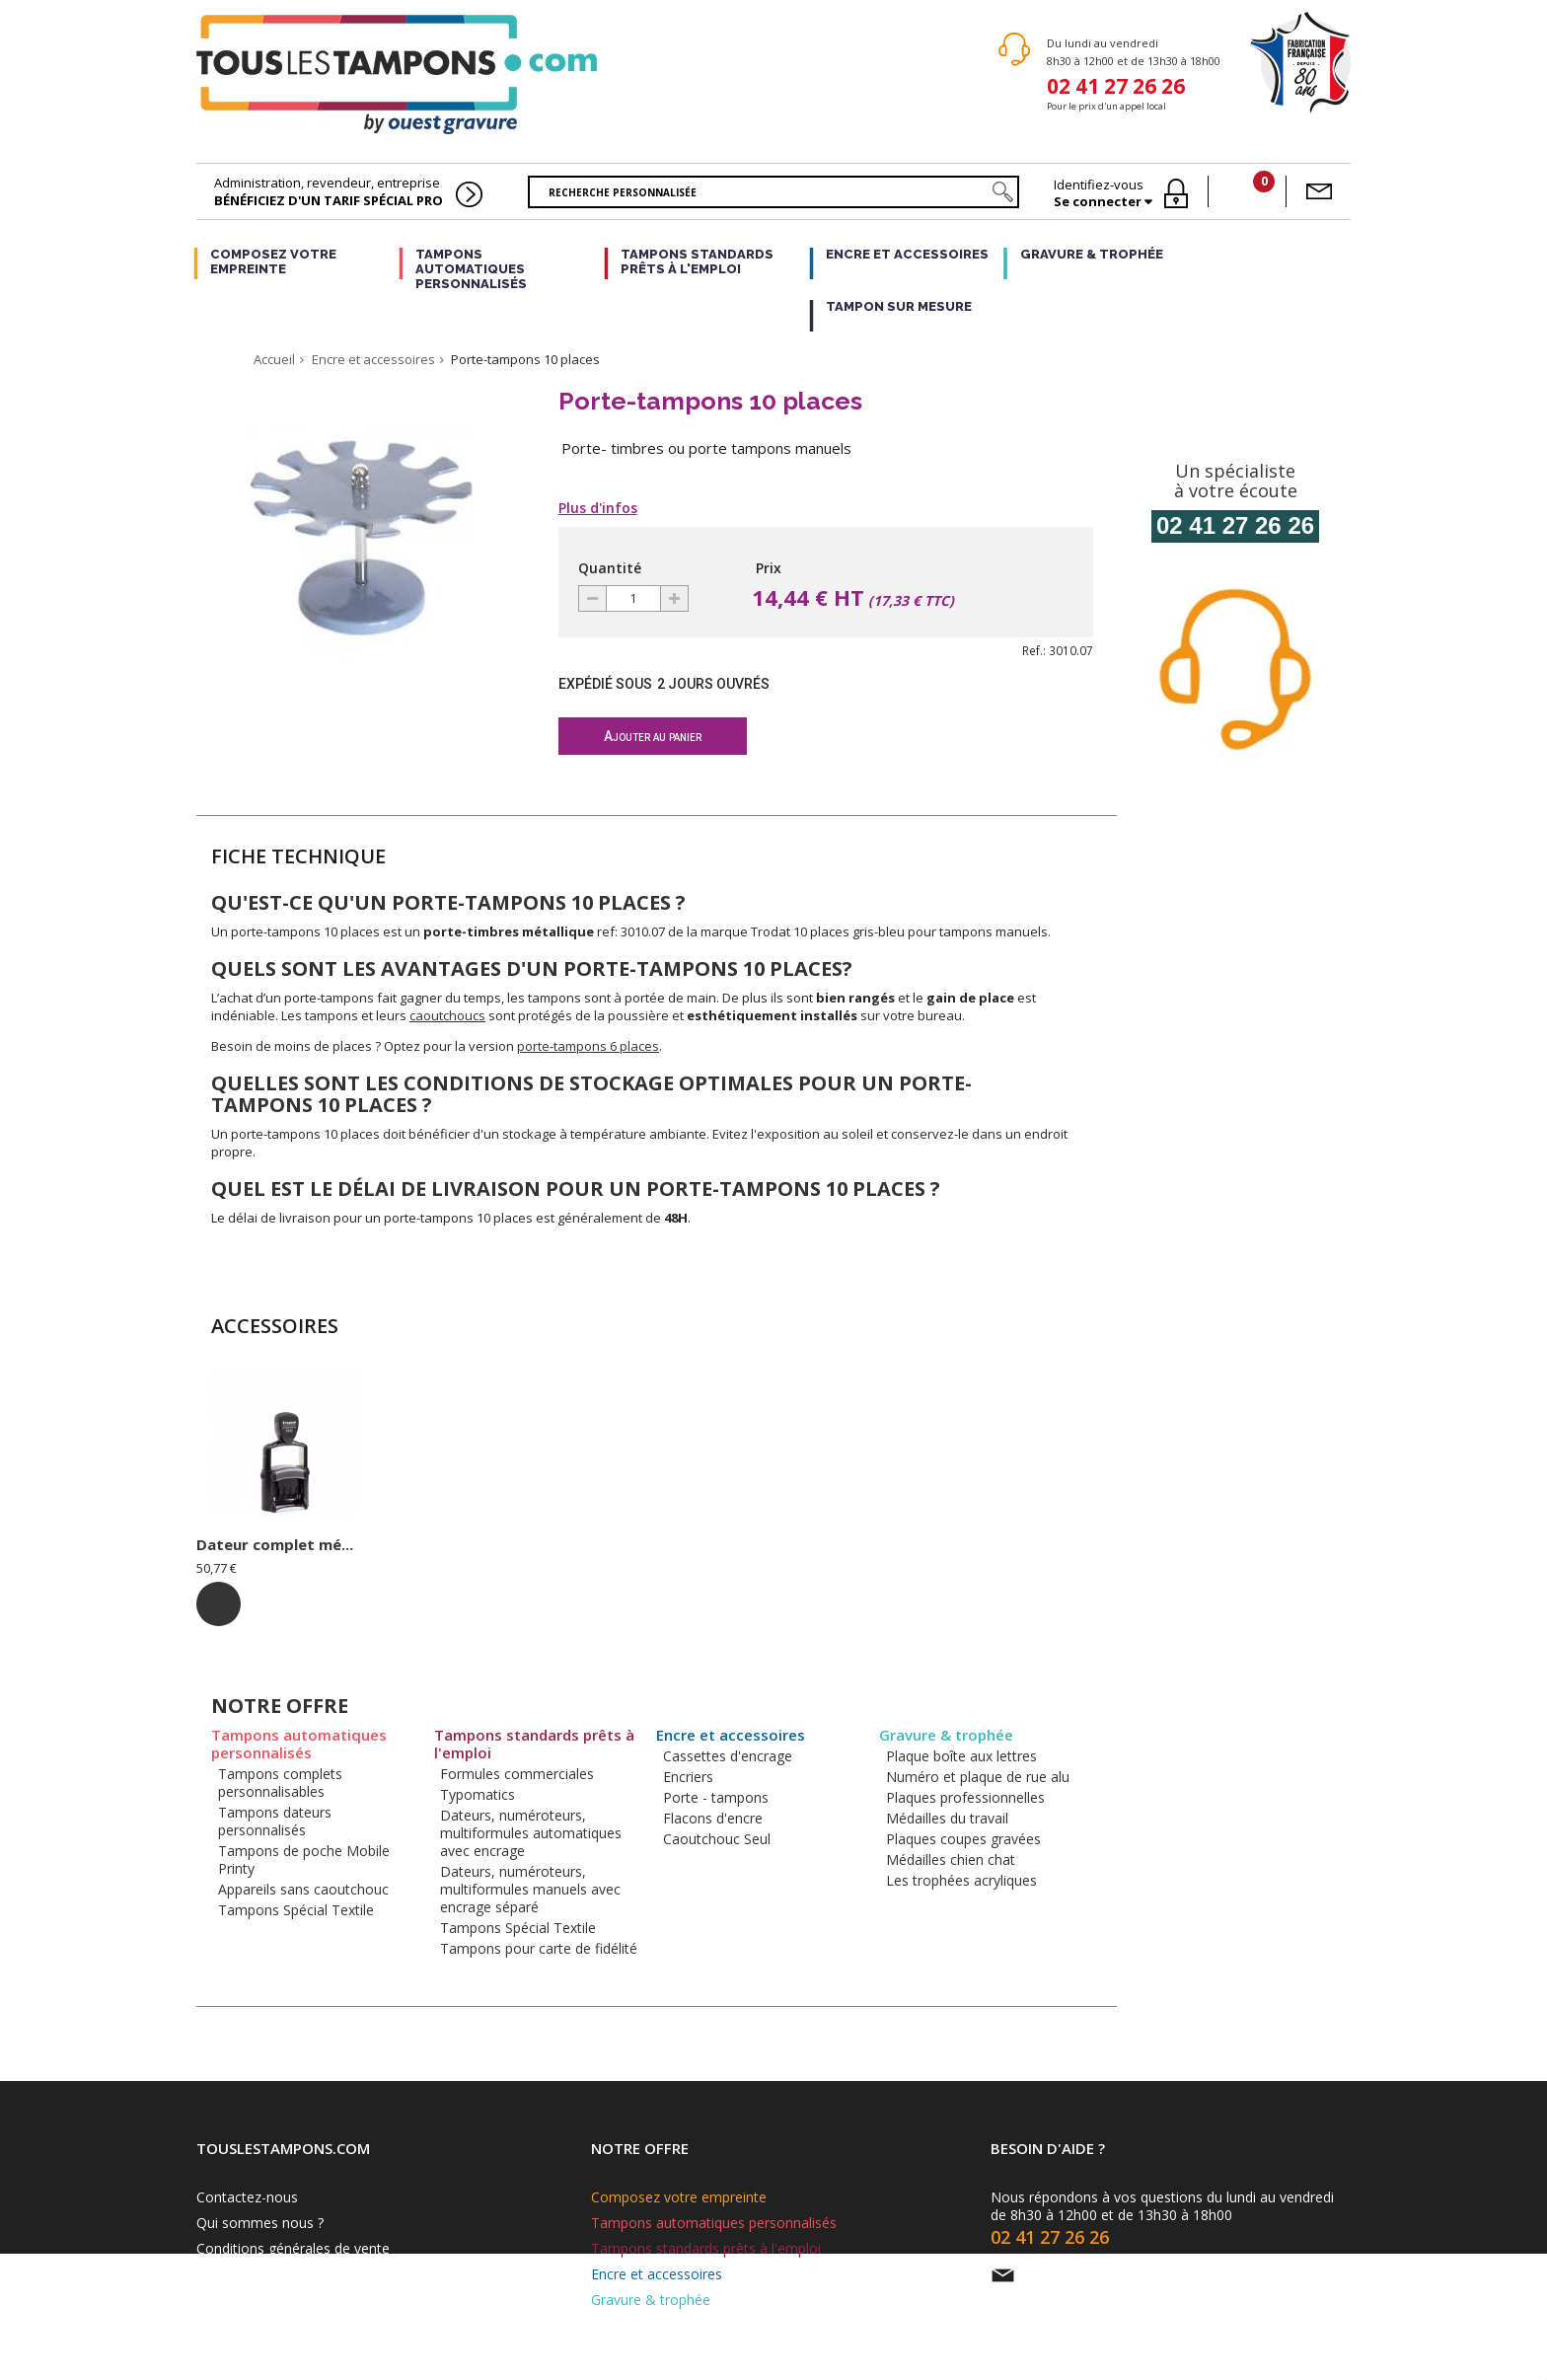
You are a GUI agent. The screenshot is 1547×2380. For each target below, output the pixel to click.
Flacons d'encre (713, 1818)
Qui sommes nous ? (260, 2222)
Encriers (688, 1776)
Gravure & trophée (1091, 254)
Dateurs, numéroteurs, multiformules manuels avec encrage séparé (530, 1889)
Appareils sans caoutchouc (303, 1889)
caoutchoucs (447, 1015)
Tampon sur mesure (899, 306)
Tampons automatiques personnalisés (471, 269)
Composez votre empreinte (273, 261)
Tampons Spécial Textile (296, 1909)
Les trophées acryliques (961, 1880)
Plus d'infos (597, 508)
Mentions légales (250, 2274)
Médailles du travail (947, 1818)
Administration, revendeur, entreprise (328, 191)
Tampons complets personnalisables (280, 1782)
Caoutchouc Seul (717, 1838)
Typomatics (477, 1794)
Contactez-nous (247, 2197)
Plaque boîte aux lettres (961, 1756)
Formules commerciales (517, 1773)
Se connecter (1099, 201)
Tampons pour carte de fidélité (538, 1948)
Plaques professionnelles (965, 1797)
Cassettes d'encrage (727, 1756)
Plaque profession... (660, 1544)
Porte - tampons (716, 1797)
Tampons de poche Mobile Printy (304, 1859)
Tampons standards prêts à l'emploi (697, 261)
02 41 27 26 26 (1116, 84)
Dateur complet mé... (860, 1544)
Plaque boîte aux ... (462, 1544)
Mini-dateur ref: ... (263, 1544)
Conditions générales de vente (293, 2248)
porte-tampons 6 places (588, 1046)
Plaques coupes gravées (963, 1838)
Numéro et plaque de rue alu (977, 1776)
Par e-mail (1058, 2275)
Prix (768, 567)
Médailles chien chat (950, 1859)
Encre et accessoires (907, 254)
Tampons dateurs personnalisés (275, 1821)
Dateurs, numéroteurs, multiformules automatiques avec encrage (531, 1833)
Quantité (609, 567)
